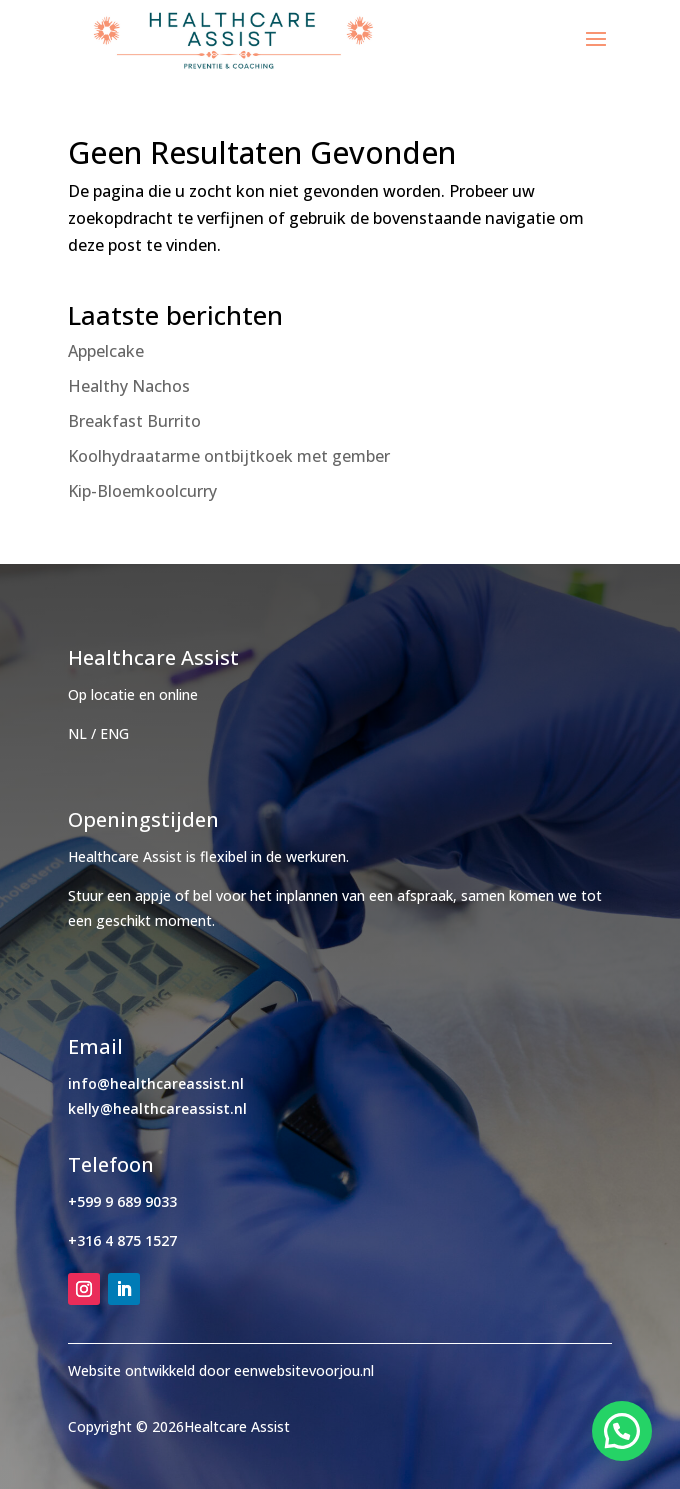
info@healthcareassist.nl (156, 1083)
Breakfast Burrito (134, 421)
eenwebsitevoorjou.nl (304, 1370)
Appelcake (106, 351)
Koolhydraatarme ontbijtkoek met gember (229, 456)
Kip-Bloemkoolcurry (142, 491)
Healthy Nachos (129, 386)
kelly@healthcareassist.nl (157, 1108)
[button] (622, 1431)
